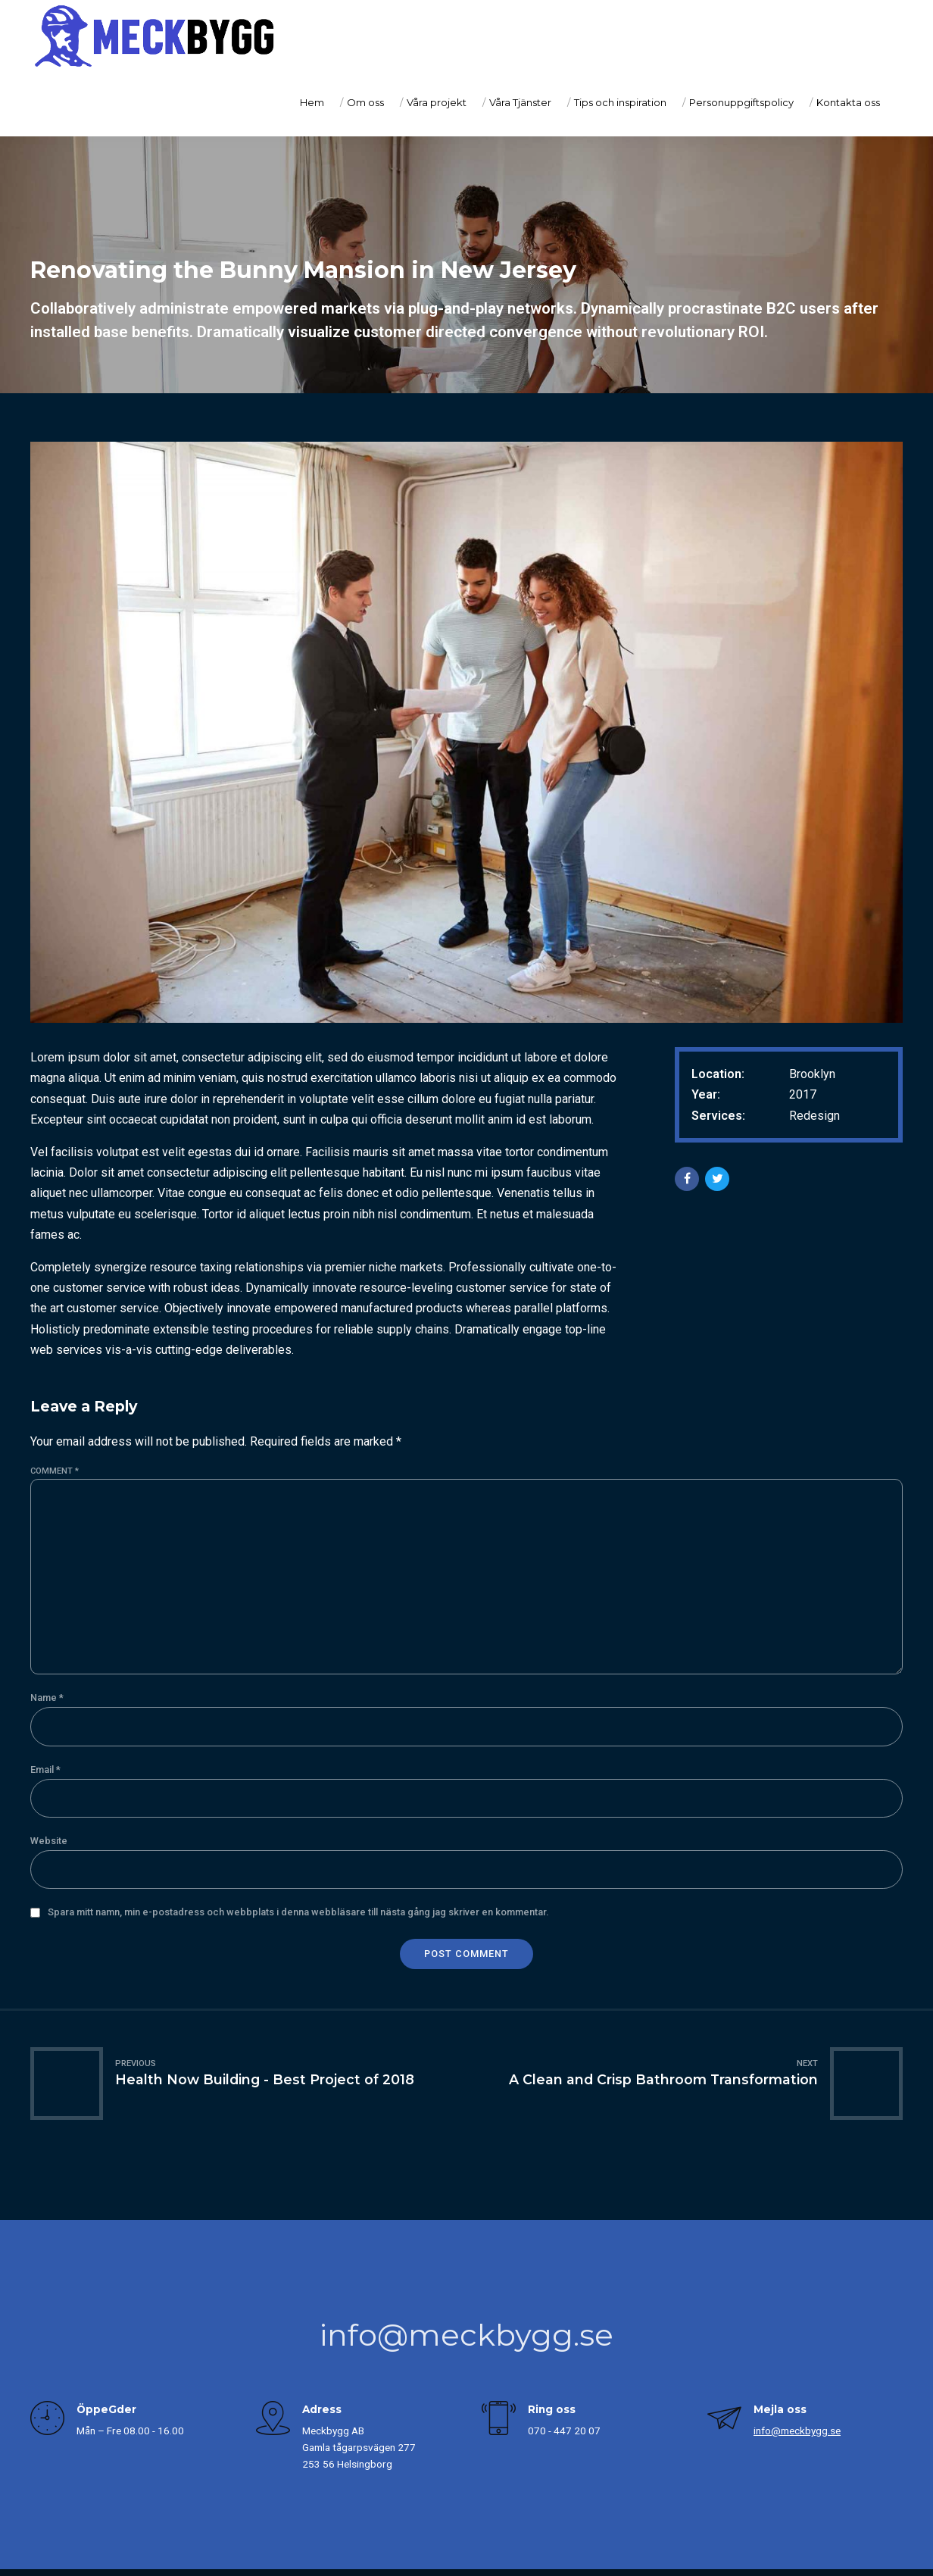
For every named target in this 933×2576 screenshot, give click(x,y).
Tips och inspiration (620, 102)
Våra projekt (436, 102)
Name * (47, 1697)
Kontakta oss (848, 102)
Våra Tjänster (520, 102)
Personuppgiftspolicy (741, 102)
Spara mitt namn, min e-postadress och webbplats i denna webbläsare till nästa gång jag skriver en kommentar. (298, 1912)
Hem (312, 102)
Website (48, 1840)
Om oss (365, 102)
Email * (45, 1769)
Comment (54, 1471)
